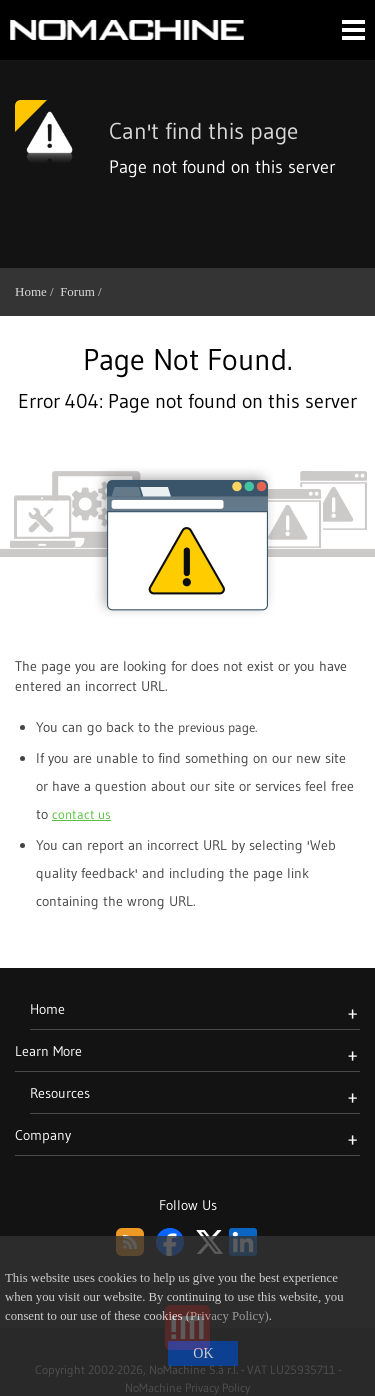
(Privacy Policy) (227, 1316)
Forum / (84, 291)
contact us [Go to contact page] (81, 814)
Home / (37, 291)
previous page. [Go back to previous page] (217, 727)
